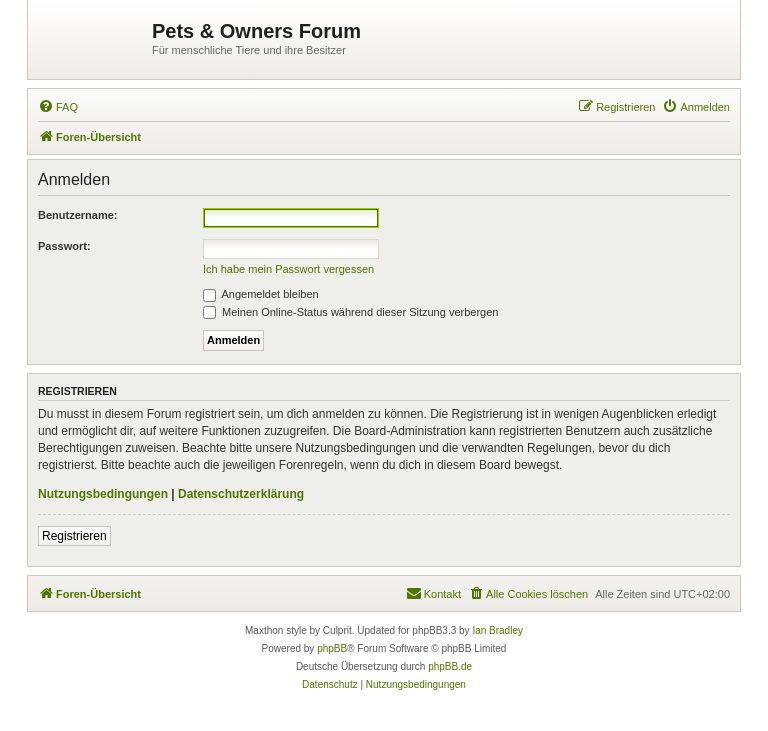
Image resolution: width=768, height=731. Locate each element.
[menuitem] (58, 107)
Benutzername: (77, 215)
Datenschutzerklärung (241, 494)
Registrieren (74, 536)
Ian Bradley (497, 630)
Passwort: (64, 246)
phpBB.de (450, 666)
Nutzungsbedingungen (103, 494)
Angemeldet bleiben (261, 294)
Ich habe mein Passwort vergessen (288, 269)
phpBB (332, 648)
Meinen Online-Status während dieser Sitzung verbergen (350, 312)
